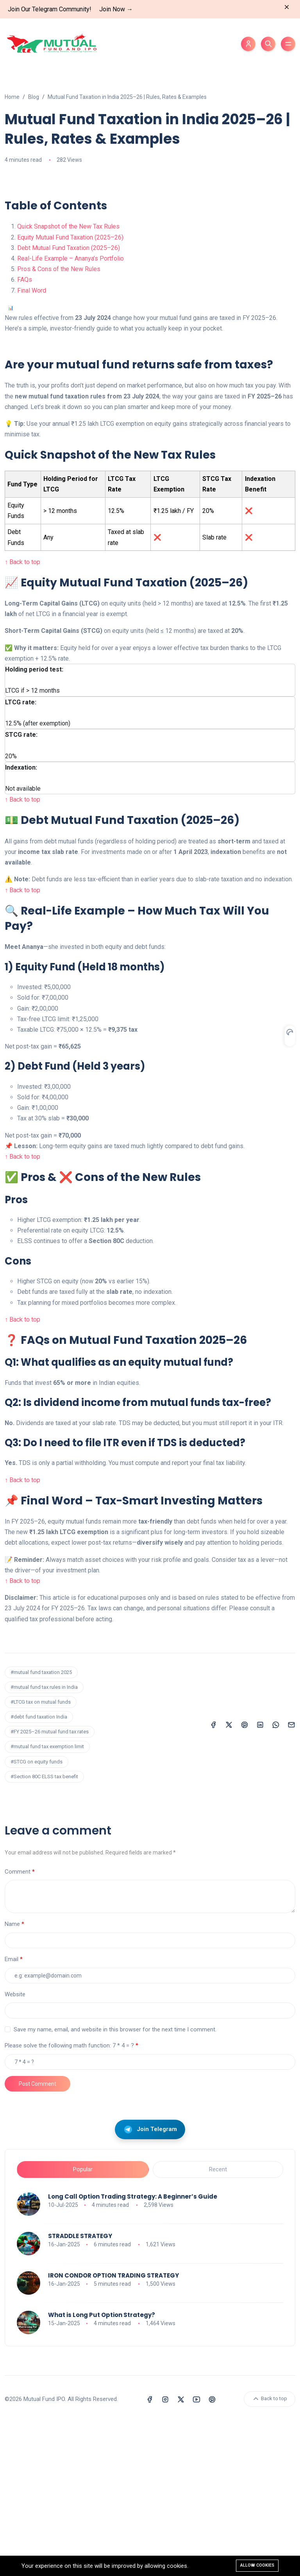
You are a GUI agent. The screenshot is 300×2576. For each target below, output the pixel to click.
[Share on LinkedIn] (260, 1878)
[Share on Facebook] (213, 1878)
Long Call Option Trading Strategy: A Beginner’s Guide (132, 2350)
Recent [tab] (218, 2322)
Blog (33, 97)
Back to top (269, 2552)
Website (15, 2147)
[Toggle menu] (288, 44)
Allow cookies (257, 2565)
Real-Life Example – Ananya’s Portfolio (70, 412)
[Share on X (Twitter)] (229, 1878)
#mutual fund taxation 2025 (41, 1826)
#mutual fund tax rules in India (44, 1841)
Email (11, 2112)
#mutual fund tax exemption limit (47, 1900)
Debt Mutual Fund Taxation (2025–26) (68, 401)
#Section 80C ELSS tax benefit (44, 1930)
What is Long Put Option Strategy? (101, 2468)
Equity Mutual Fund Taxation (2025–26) (70, 391)
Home (12, 97)
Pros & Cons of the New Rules (58, 422)
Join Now (116, 9)
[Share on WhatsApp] (276, 1878)
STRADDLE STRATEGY (80, 2389)
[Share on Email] (291, 1878)
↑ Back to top (22, 715)
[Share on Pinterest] (244, 1878)
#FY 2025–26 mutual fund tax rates (50, 1885)
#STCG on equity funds (36, 1915)
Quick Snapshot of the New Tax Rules (68, 380)
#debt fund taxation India (39, 1870)
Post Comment (37, 2237)
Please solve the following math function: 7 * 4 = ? (69, 2199)
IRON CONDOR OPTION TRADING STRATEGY (113, 2429)
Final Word (31, 444)
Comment (17, 2025)
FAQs (24, 433)
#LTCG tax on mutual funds (41, 1855)
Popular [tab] (83, 2322)
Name (12, 2077)
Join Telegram (150, 2283)
